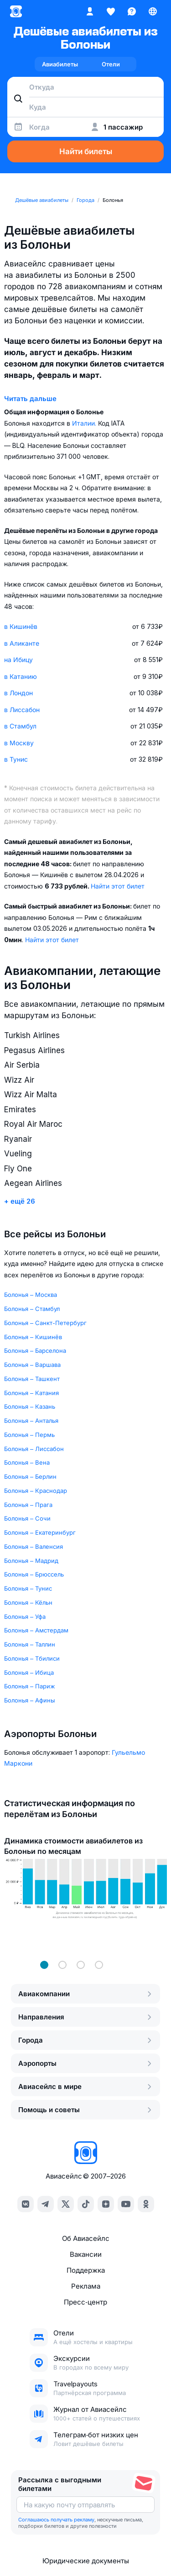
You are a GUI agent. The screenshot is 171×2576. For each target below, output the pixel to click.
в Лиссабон (22, 709)
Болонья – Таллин (29, 1644)
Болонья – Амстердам (36, 1630)
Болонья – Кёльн (28, 1602)
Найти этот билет (118, 886)
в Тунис (16, 759)
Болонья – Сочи (27, 1518)
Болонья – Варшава (32, 1364)
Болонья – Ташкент (32, 1378)
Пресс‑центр (85, 2302)
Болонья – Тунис (28, 1588)
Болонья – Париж (29, 1686)
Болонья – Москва (30, 1294)
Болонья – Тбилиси (32, 1658)
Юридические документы (85, 2560)
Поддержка (86, 2270)
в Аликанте (21, 643)
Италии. (85, 423)
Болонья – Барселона (35, 1350)
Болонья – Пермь (29, 1434)
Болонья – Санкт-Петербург (45, 1322)
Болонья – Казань (29, 1406)
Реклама (85, 2286)
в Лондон (18, 693)
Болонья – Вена (27, 1462)
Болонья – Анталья (31, 1420)
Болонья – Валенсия (33, 1546)
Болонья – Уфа (25, 1616)
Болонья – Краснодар (35, 1490)
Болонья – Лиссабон (34, 1448)
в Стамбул (20, 726)
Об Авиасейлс (85, 2238)
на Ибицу (18, 659)
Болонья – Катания (31, 1392)
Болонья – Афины (29, 1700)
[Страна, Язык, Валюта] (153, 11)
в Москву (19, 743)
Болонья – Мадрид (31, 1560)
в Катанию (20, 676)
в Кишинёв (20, 626)
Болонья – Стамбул (32, 1308)
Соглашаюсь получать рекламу (56, 2519)
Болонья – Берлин (30, 1476)
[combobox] (85, 87)
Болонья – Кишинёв (33, 1337)
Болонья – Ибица (29, 1672)
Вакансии (86, 2254)
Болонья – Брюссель (34, 1574)
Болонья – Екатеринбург (40, 1532)
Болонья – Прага (28, 1504)
